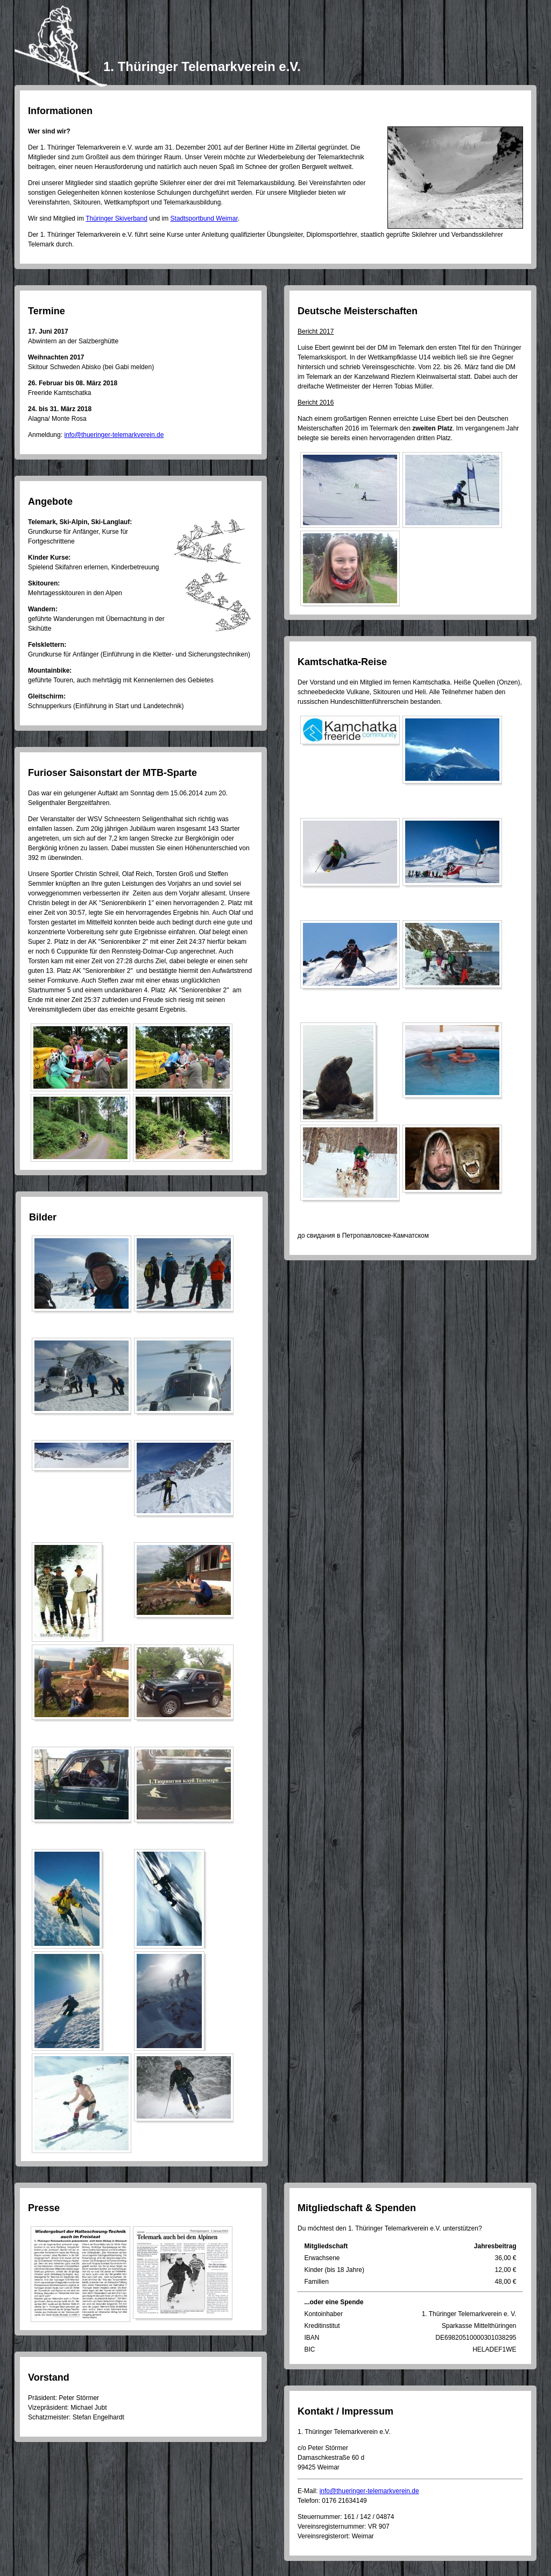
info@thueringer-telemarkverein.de (114, 435)
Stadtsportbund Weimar (204, 218)
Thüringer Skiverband (116, 218)
